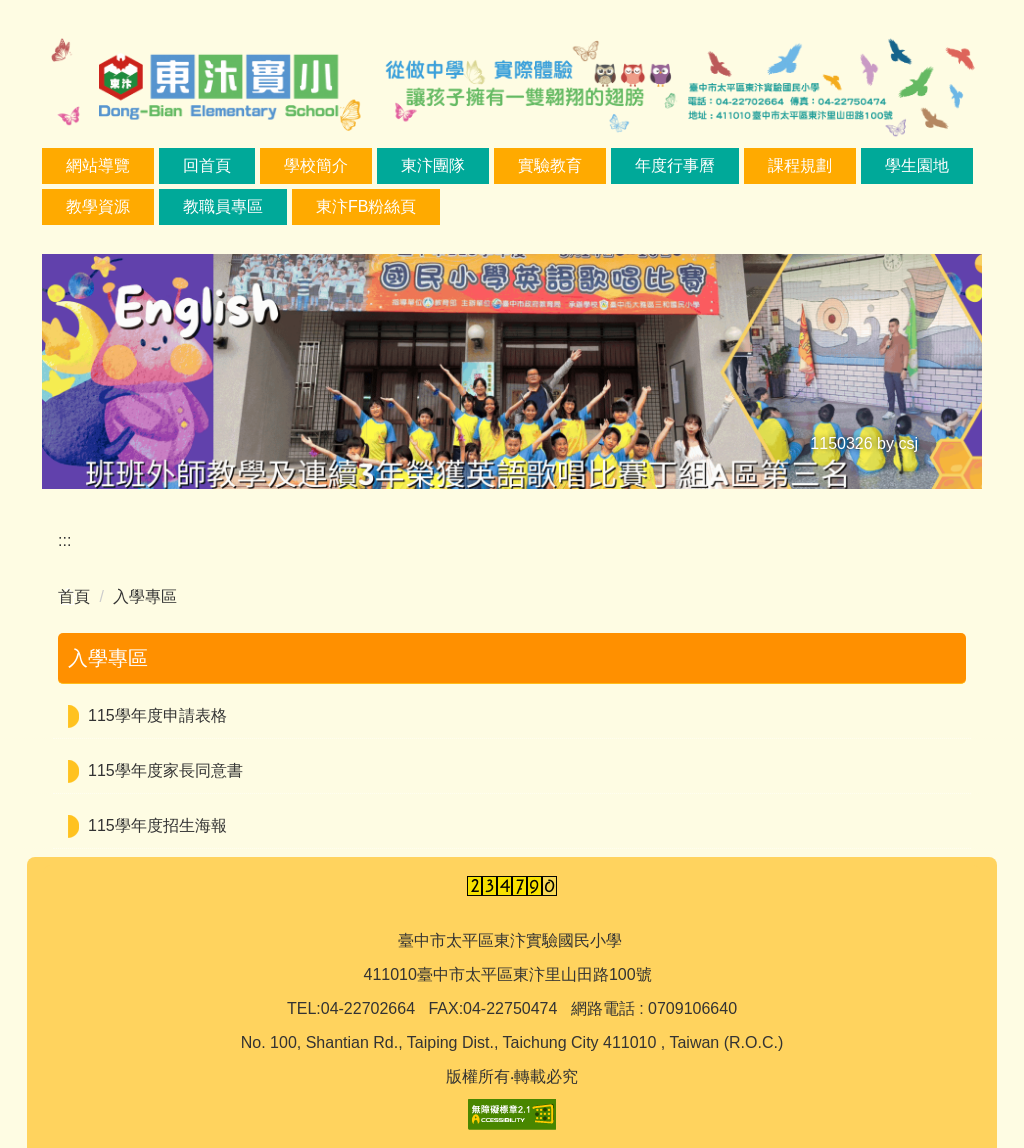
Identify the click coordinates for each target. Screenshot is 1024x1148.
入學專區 (145, 596)
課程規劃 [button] (800, 165)
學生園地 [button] (917, 165)
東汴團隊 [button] (433, 165)
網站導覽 (98, 165)
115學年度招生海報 (157, 825)
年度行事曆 (675, 165)
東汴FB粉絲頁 (366, 206)
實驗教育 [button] (550, 165)
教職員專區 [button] (223, 206)
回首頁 (207, 165)
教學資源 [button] (98, 206)
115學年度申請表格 (157, 715)
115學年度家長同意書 (165, 770)
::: (64, 540)
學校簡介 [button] (316, 165)
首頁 (74, 596)
